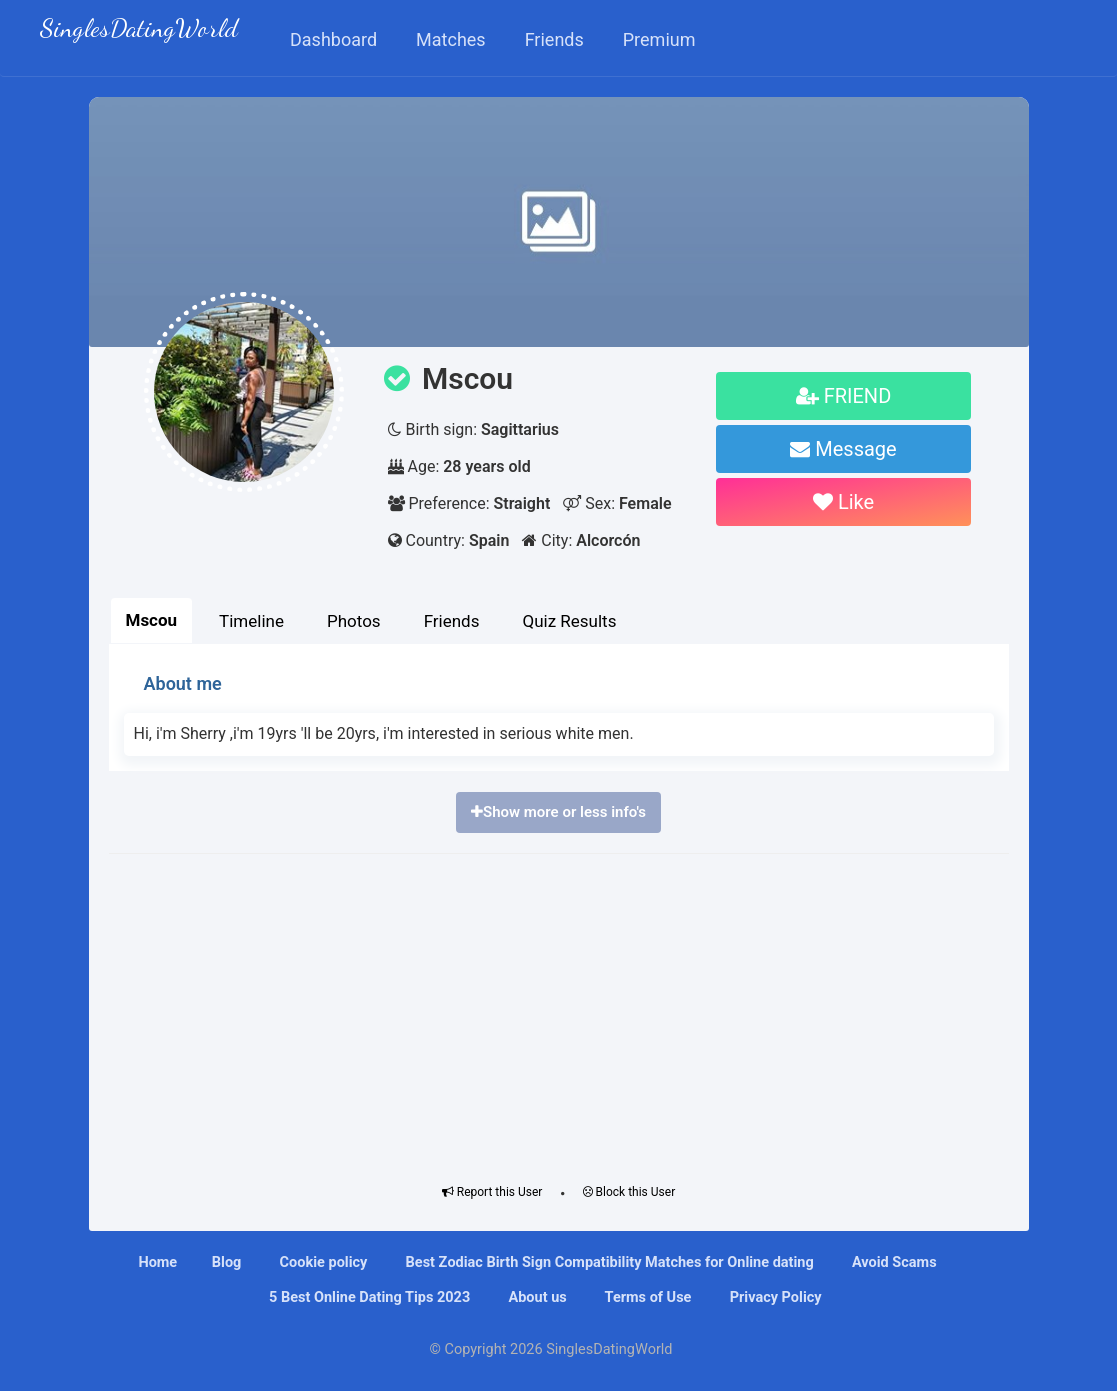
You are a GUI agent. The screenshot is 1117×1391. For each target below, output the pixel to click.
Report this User (492, 1192)
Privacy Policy (774, 1297)
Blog (227, 1262)
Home (157, 1262)
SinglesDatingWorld (139, 30)
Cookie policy (321, 1262)
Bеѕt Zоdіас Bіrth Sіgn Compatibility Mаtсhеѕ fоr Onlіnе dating (608, 1262)
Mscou (152, 620)
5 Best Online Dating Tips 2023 (367, 1297)
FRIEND (844, 396)
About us (536, 1297)
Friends (452, 621)
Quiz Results (569, 621)
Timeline (251, 621)
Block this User (629, 1192)
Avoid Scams (892, 1262)
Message (843, 449)
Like (843, 502)
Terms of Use (646, 1297)
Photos (354, 621)
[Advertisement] (559, 1014)
